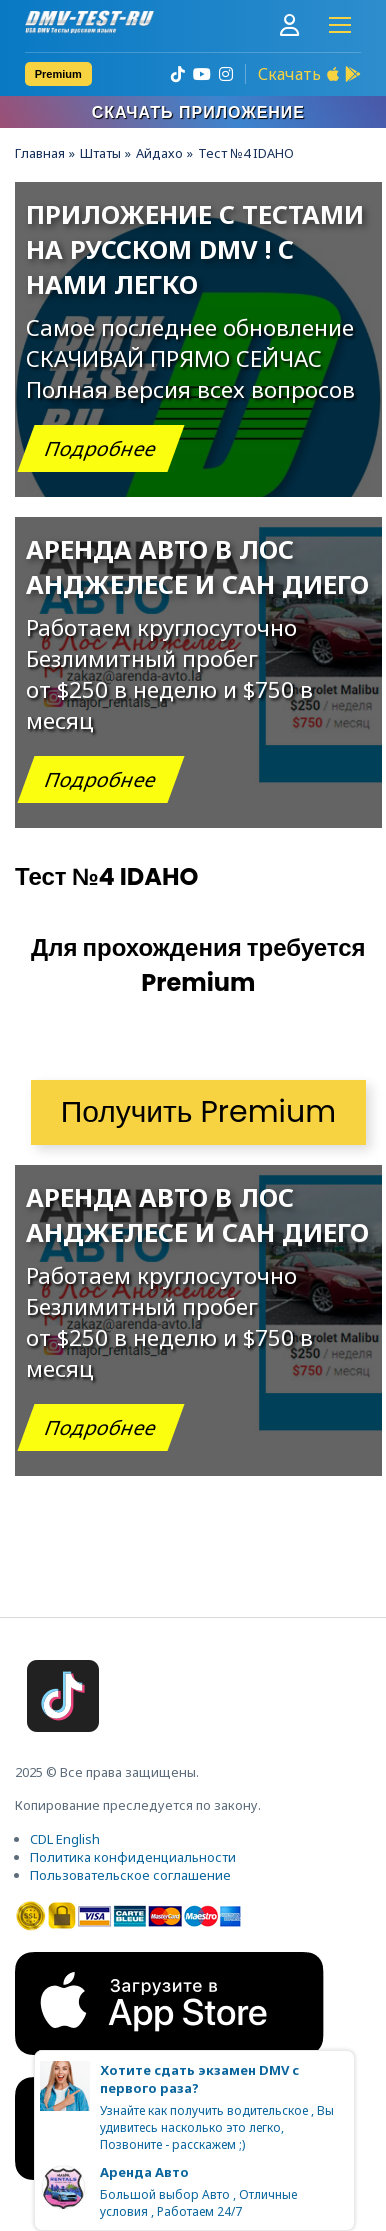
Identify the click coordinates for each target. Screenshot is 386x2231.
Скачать (289, 74)
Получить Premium (198, 1112)
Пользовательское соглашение (130, 1875)
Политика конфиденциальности (133, 1857)
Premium (58, 74)
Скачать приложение (198, 112)
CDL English (65, 1839)
